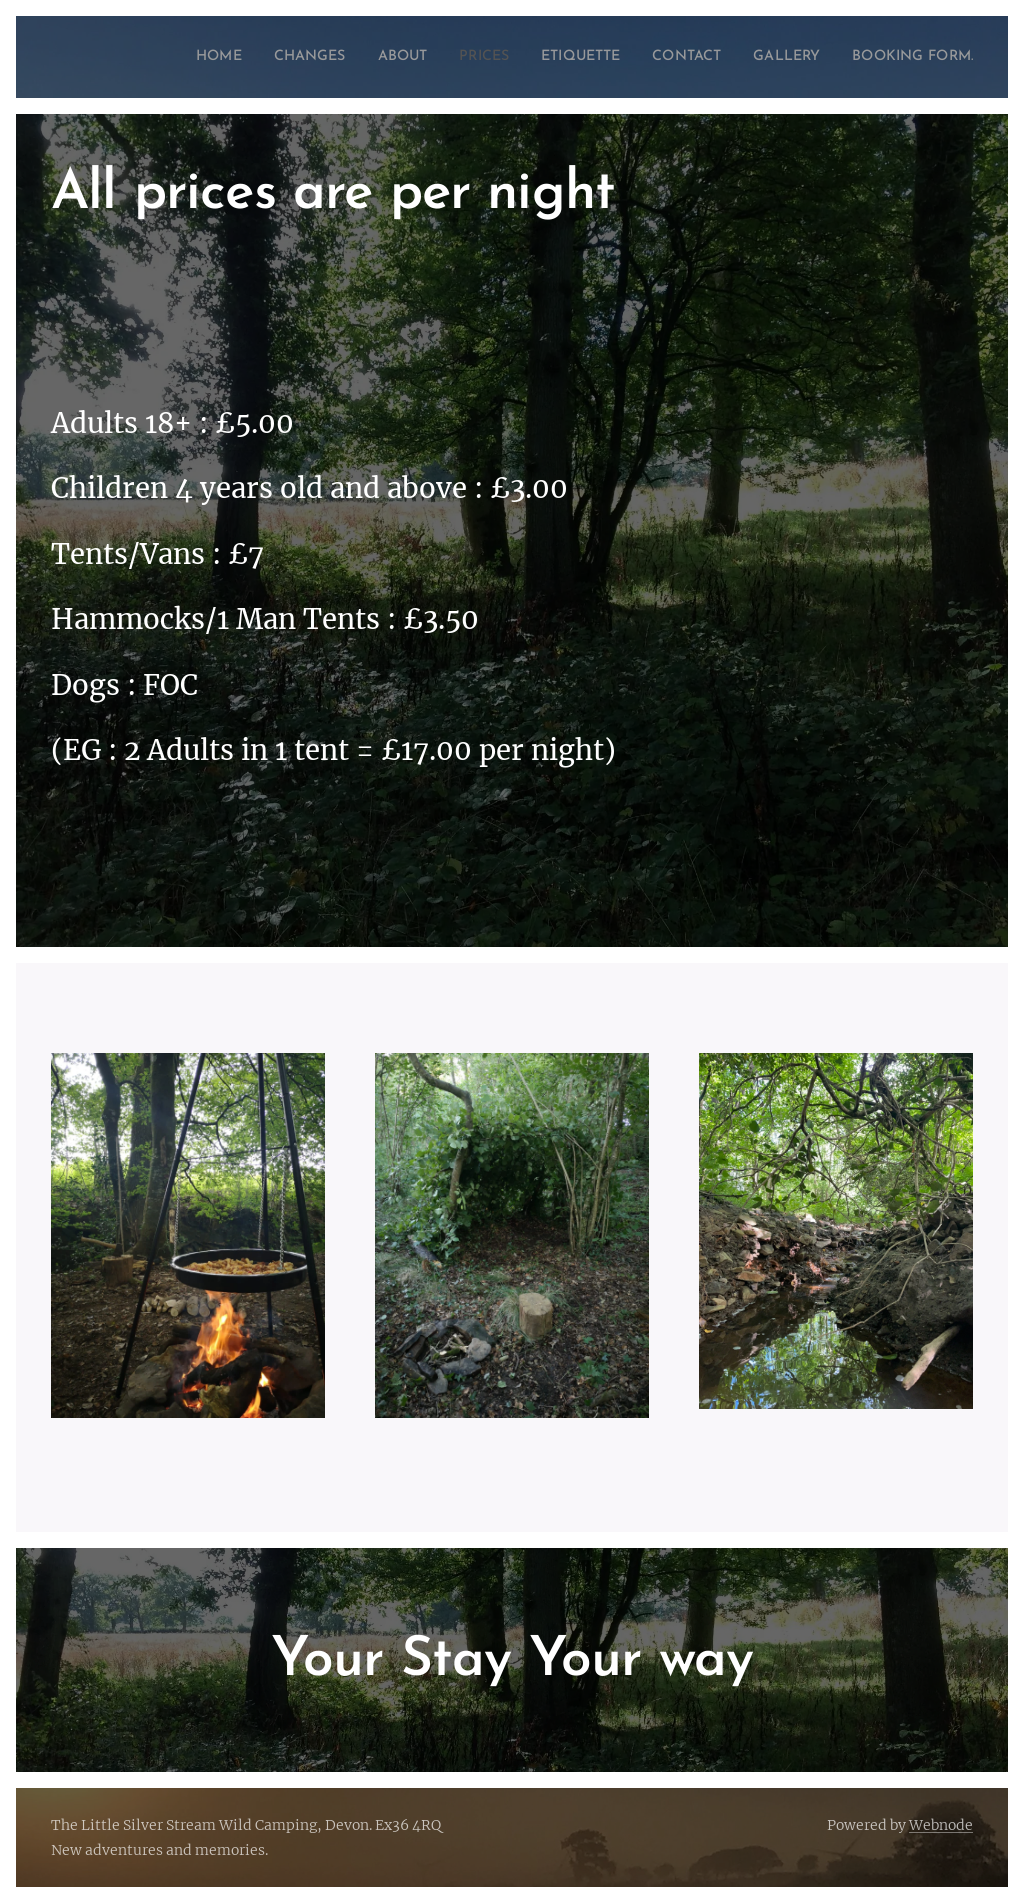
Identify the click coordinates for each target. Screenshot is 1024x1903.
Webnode (941, 1825)
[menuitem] (213, 57)
